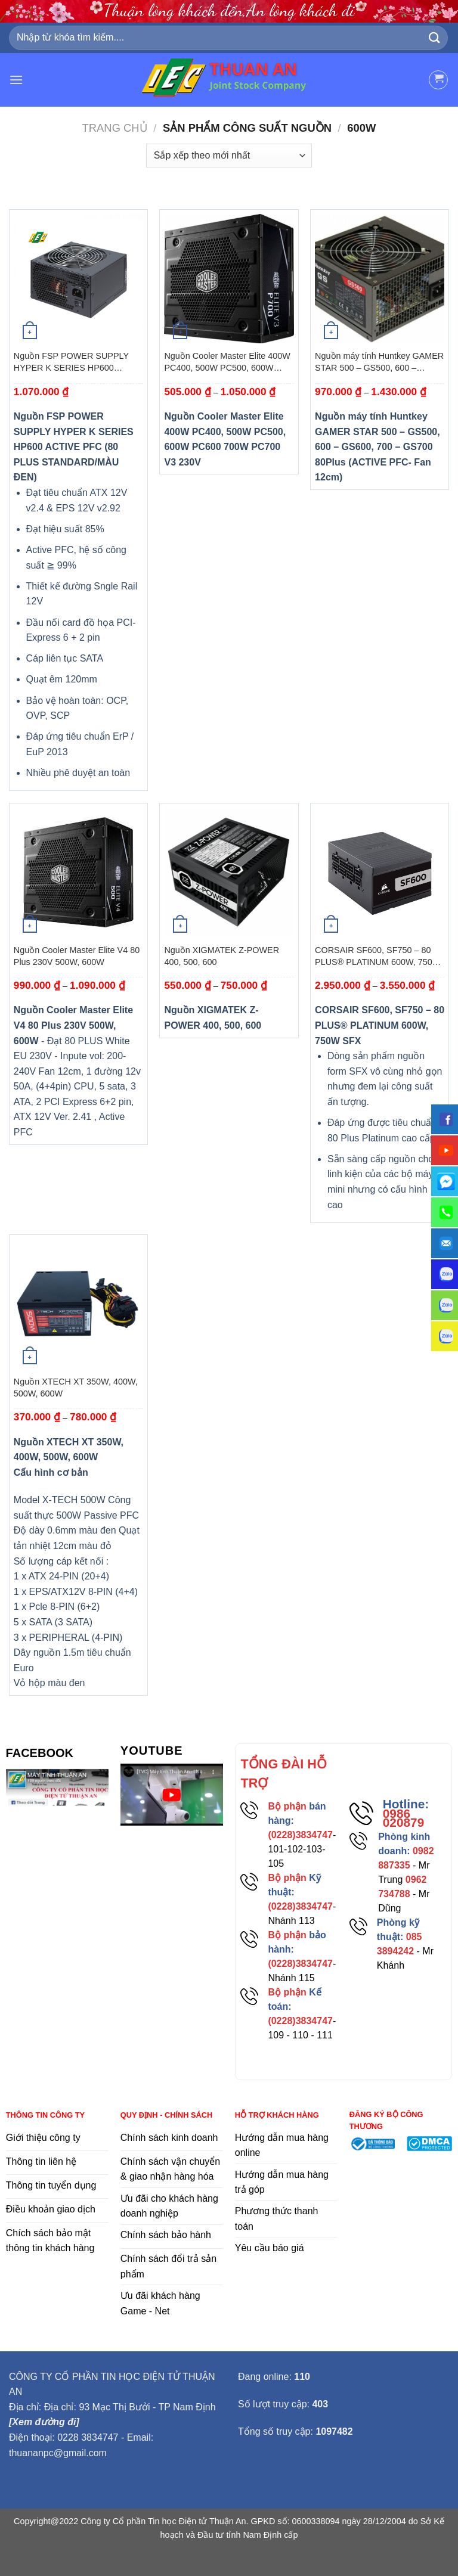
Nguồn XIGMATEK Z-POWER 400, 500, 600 (221, 956)
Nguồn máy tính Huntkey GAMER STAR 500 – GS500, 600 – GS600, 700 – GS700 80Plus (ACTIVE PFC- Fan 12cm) (379, 362)
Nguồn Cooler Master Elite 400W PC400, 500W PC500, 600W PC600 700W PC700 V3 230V (227, 362)
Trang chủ (114, 128)
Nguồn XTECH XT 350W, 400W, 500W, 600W (76, 1387)
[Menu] (16, 79)
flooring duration (228, 2560)
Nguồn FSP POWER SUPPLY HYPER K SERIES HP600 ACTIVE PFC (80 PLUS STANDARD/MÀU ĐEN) (71, 362)
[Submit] (435, 37)
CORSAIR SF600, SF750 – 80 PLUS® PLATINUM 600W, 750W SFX (377, 956)
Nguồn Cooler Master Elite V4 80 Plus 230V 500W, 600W (77, 956)
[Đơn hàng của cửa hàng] (229, 155)
